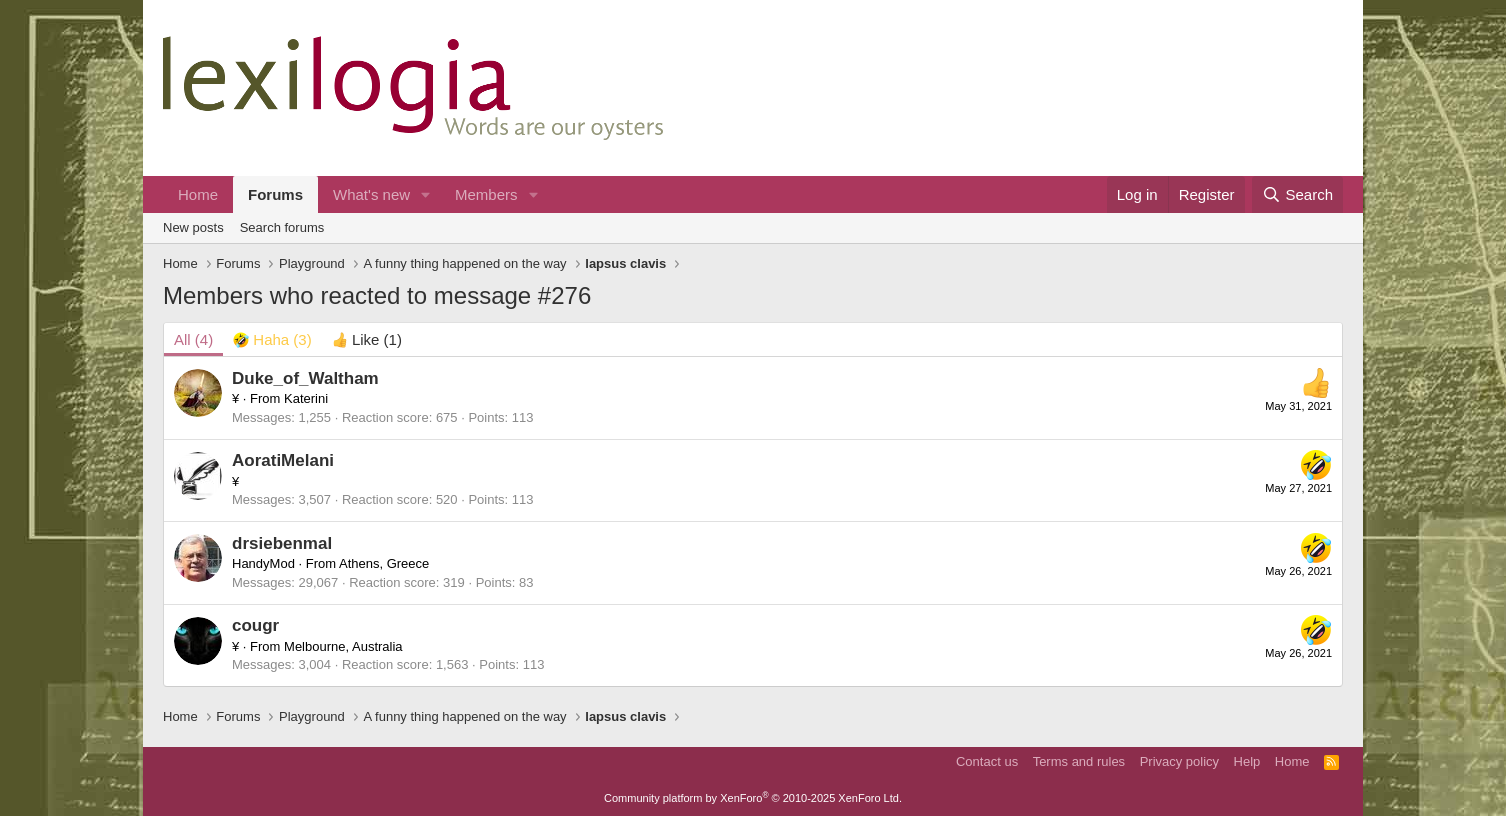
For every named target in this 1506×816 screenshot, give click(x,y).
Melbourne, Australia (343, 646)
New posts (193, 227)
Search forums (282, 227)
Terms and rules (1079, 761)
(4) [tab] (193, 339)
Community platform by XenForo (753, 798)
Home (198, 194)
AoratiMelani (283, 460)
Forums (275, 194)
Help (1247, 761)
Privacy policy (1179, 761)
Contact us (987, 761)
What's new (371, 194)
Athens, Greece (384, 563)
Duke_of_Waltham (305, 378)
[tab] (272, 339)
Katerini (306, 398)
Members (486, 194)
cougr (255, 625)
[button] (426, 194)
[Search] (1297, 194)
